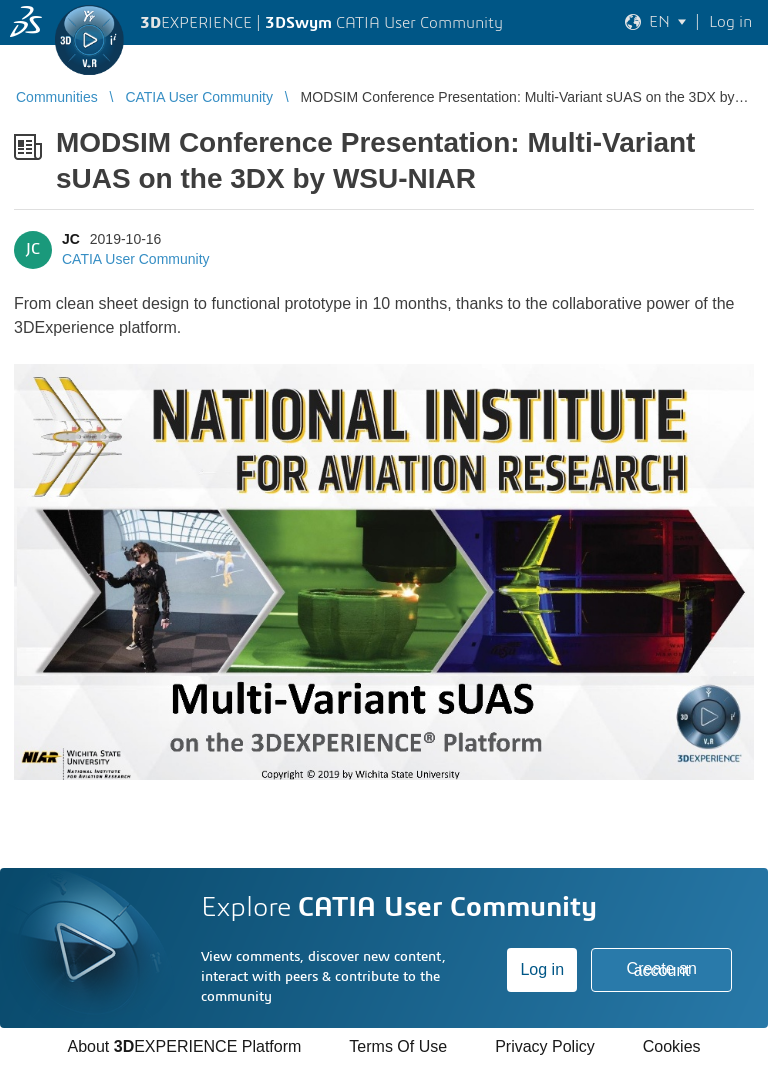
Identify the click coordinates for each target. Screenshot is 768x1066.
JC (71, 239)
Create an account (662, 969)
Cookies (672, 1046)
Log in (542, 969)
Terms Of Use (398, 1046)
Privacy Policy (545, 1046)
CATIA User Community (136, 259)
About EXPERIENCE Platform (184, 1046)
